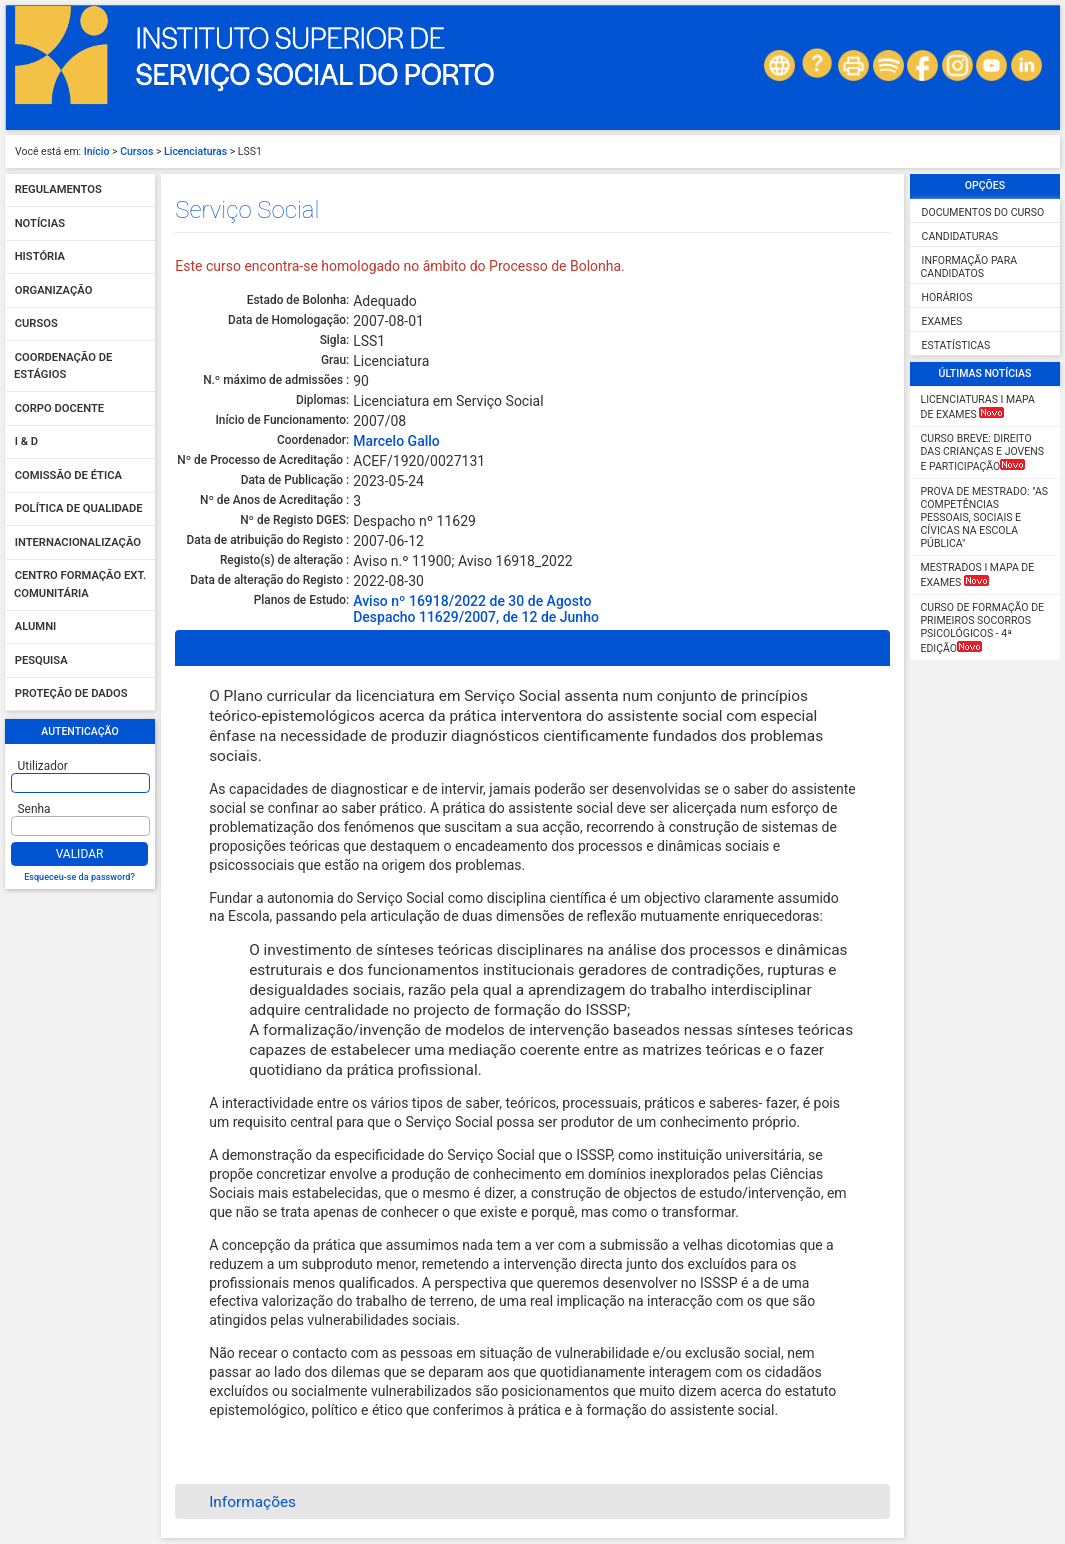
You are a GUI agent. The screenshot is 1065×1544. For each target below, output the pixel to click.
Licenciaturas (195, 151)
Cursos (136, 151)
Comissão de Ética (68, 475)
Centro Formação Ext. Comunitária (80, 585)
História (40, 257)
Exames (942, 321)
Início (97, 151)
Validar (80, 854)
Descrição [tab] (230, 648)
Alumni (36, 627)
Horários (947, 297)
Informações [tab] (239, 1502)
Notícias (40, 223)
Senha (34, 809)
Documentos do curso (983, 212)
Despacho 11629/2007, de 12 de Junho (476, 617)
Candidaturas (960, 236)
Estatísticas (956, 345)
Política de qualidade (79, 509)
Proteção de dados (71, 694)
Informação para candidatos (969, 267)
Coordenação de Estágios (63, 366)
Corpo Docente (59, 408)
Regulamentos (58, 190)
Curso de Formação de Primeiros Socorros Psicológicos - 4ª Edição (983, 628)
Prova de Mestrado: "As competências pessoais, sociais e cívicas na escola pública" (984, 517)
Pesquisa (41, 660)
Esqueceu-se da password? (79, 877)
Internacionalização (78, 542)
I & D (26, 442)
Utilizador (43, 766)
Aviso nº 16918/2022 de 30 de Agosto (472, 601)
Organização (54, 290)
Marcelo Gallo (396, 441)
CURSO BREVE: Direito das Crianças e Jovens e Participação (982, 452)
